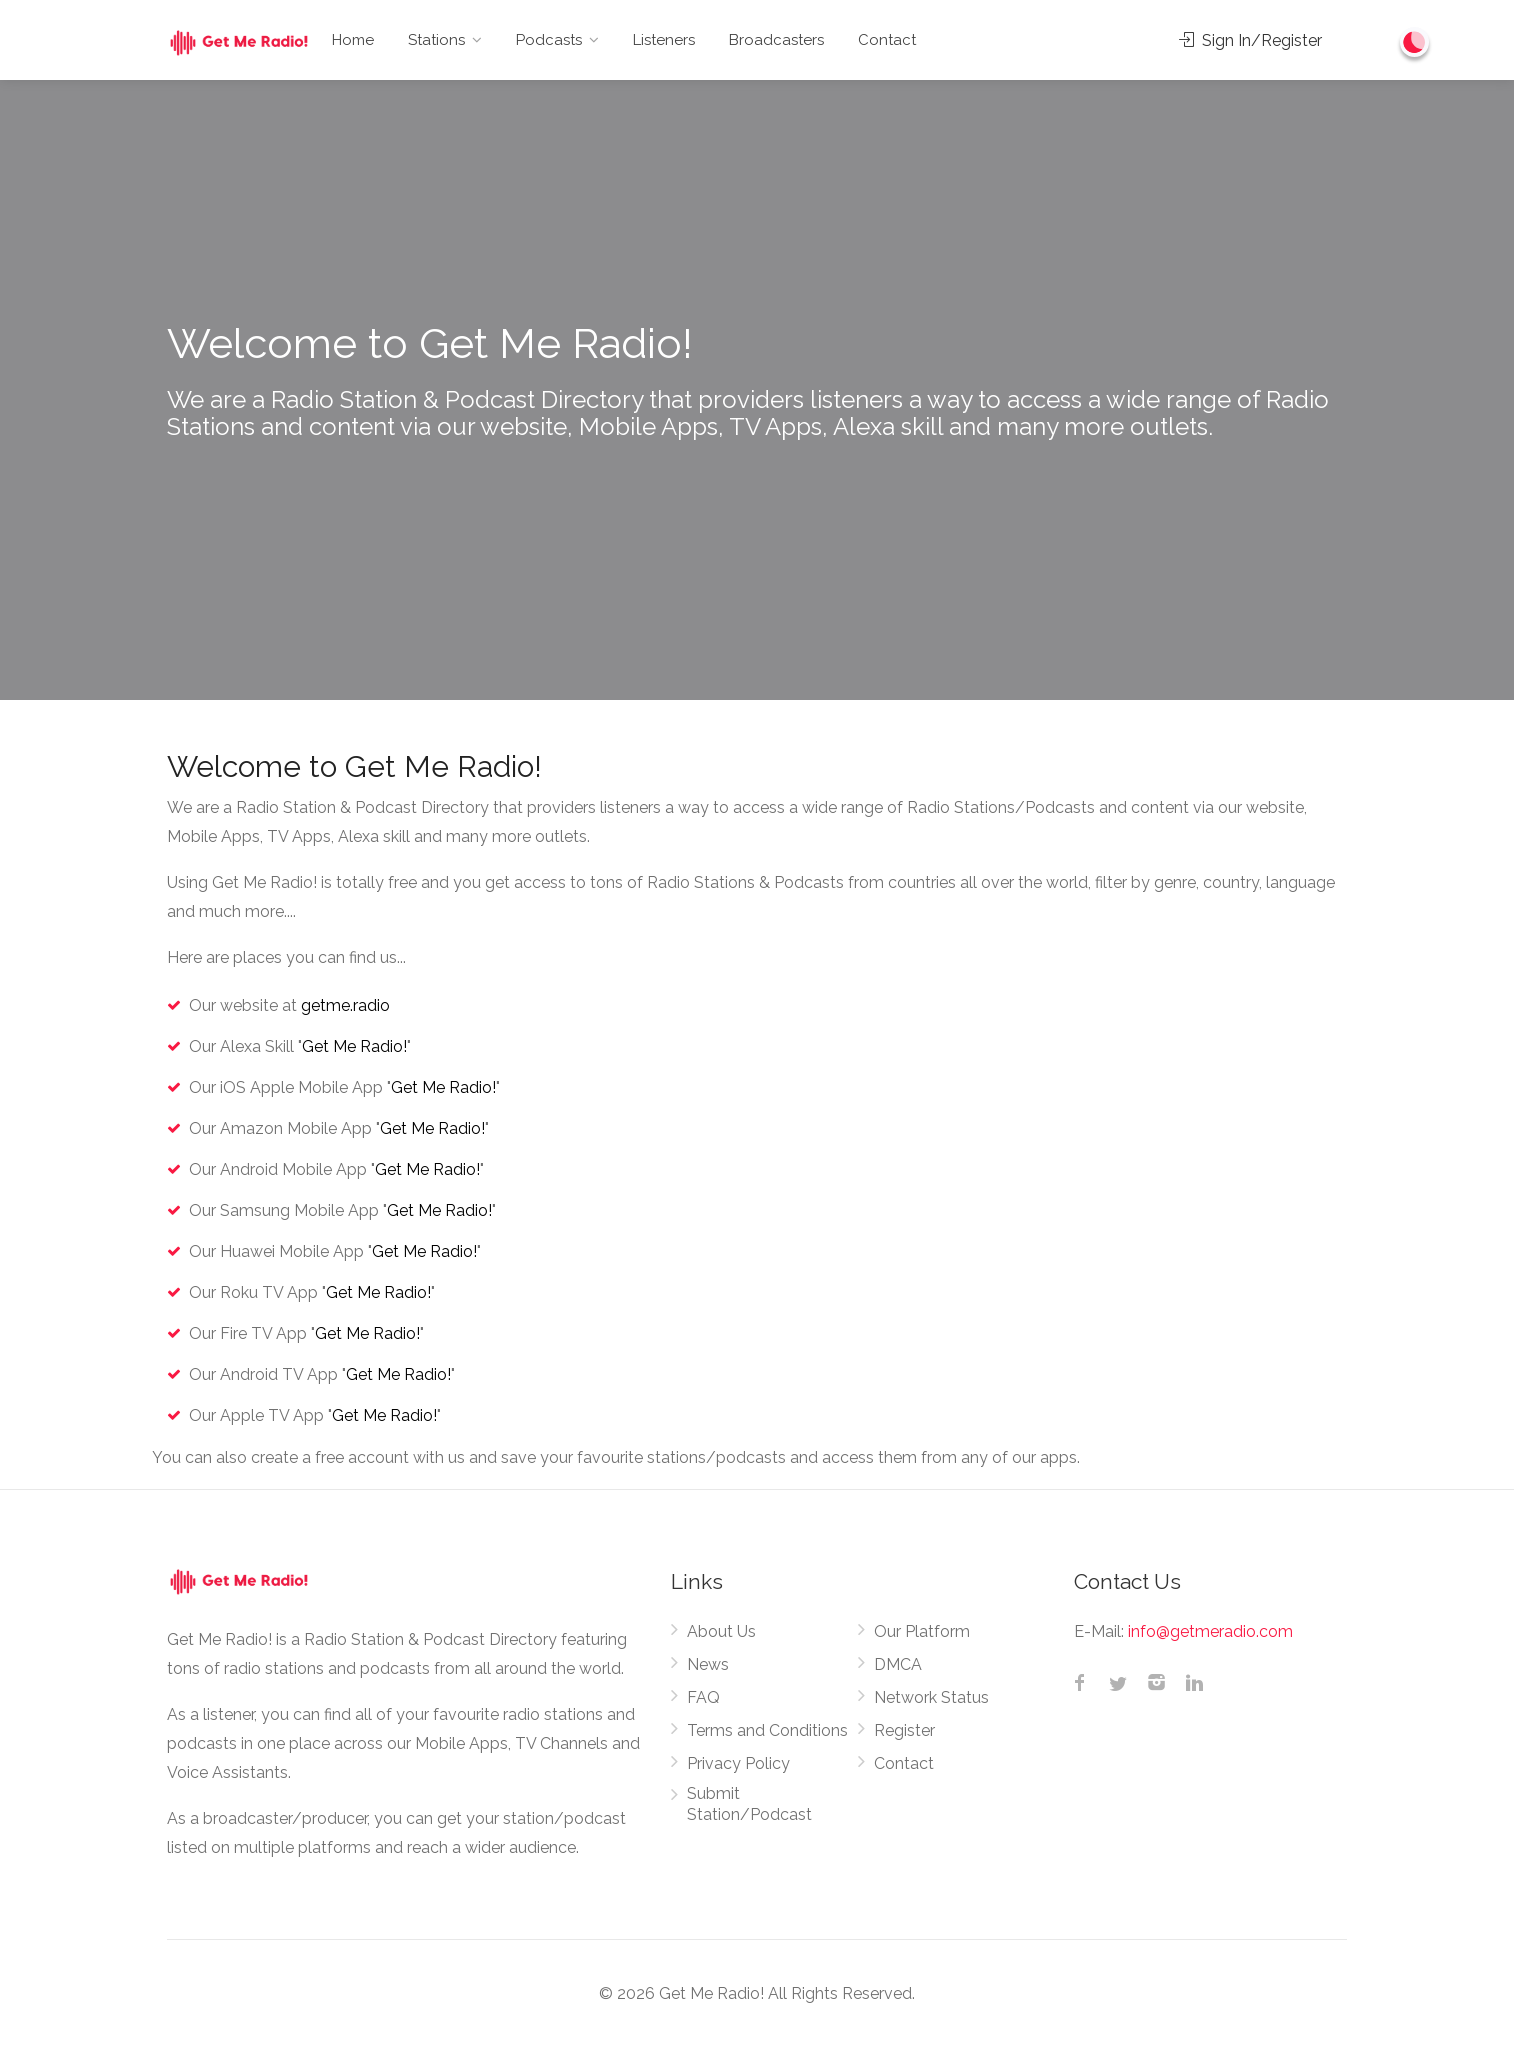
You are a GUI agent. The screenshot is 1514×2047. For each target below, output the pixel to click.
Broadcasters (776, 40)
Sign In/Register (1250, 40)
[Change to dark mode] (1415, 42)
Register (904, 1730)
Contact (887, 40)
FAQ (703, 1697)
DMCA (898, 1664)
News (708, 1664)
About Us (721, 1631)
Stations (436, 40)
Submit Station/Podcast (749, 1804)
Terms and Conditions (767, 1730)
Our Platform (922, 1631)
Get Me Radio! (354, 1046)
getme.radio (345, 1005)
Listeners (664, 40)
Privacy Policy (738, 1763)
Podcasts (549, 40)
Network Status (931, 1697)
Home (353, 40)
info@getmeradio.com (1210, 1631)
